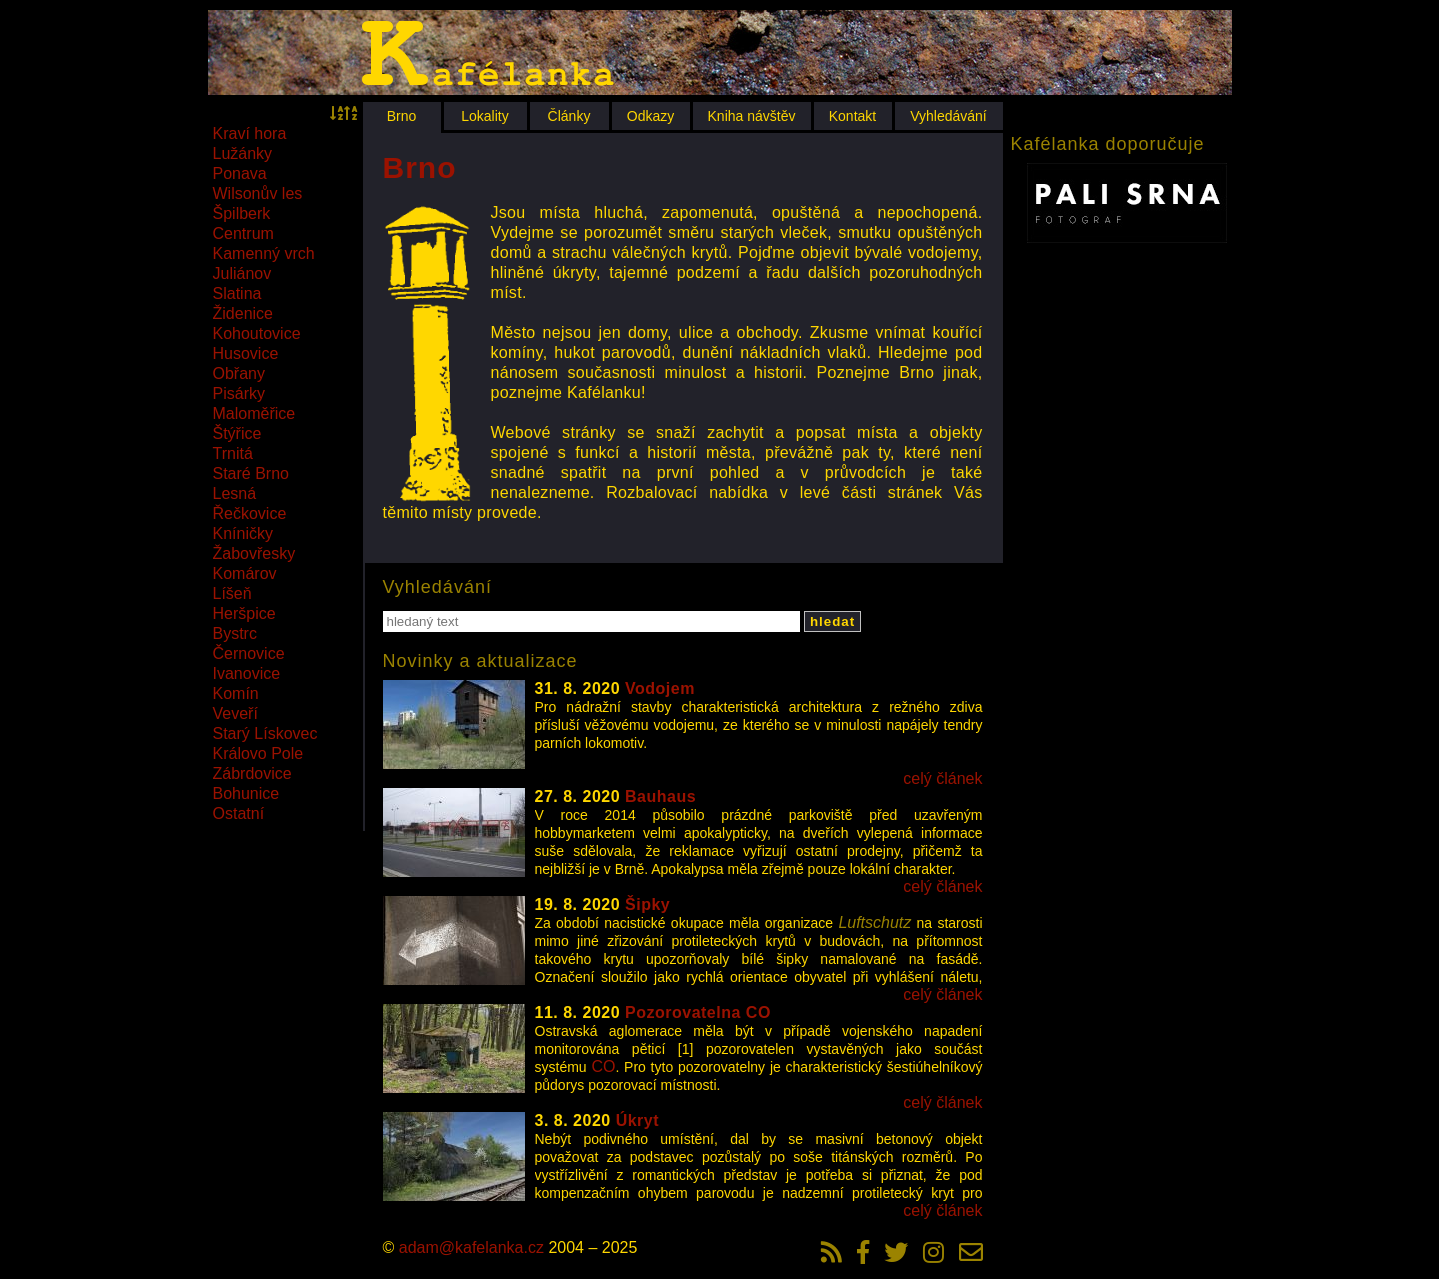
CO (603, 1066)
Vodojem (660, 688)
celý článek (942, 778)
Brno (402, 116)
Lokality (484, 116)
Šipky (647, 904)
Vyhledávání (948, 116)
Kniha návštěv (752, 116)
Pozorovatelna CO (698, 1012)
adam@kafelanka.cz (471, 1247)
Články (569, 116)
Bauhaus (660, 796)
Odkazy (650, 116)
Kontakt (852, 116)
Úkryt (637, 1120)
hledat (832, 621)
